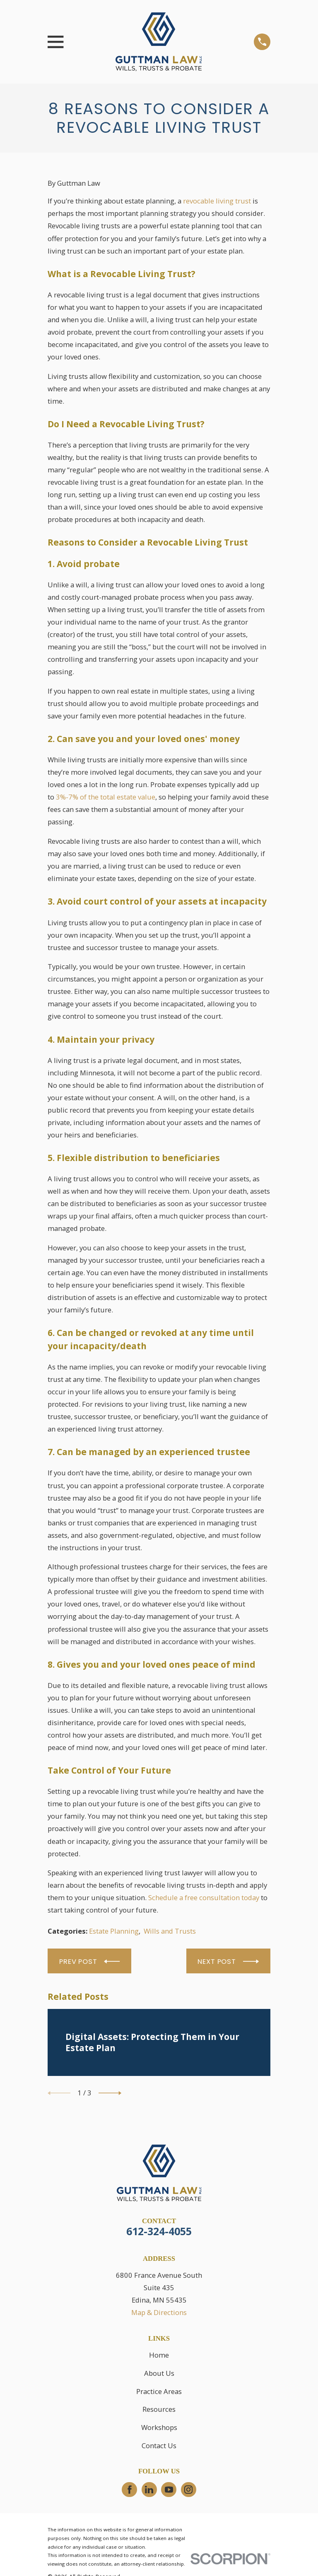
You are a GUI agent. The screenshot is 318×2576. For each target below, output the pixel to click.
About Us (159, 2373)
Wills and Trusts (170, 1931)
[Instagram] (188, 2489)
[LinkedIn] (149, 2489)
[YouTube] (169, 2489)
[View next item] (110, 2093)
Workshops (159, 2427)
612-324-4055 (159, 2231)
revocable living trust (217, 201)
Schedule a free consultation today (203, 1897)
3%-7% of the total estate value (105, 797)
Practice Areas (159, 2391)
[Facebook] (129, 2489)
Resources (159, 2409)
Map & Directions (159, 2312)
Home (159, 2355)
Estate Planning (114, 1931)
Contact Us (159, 2445)
